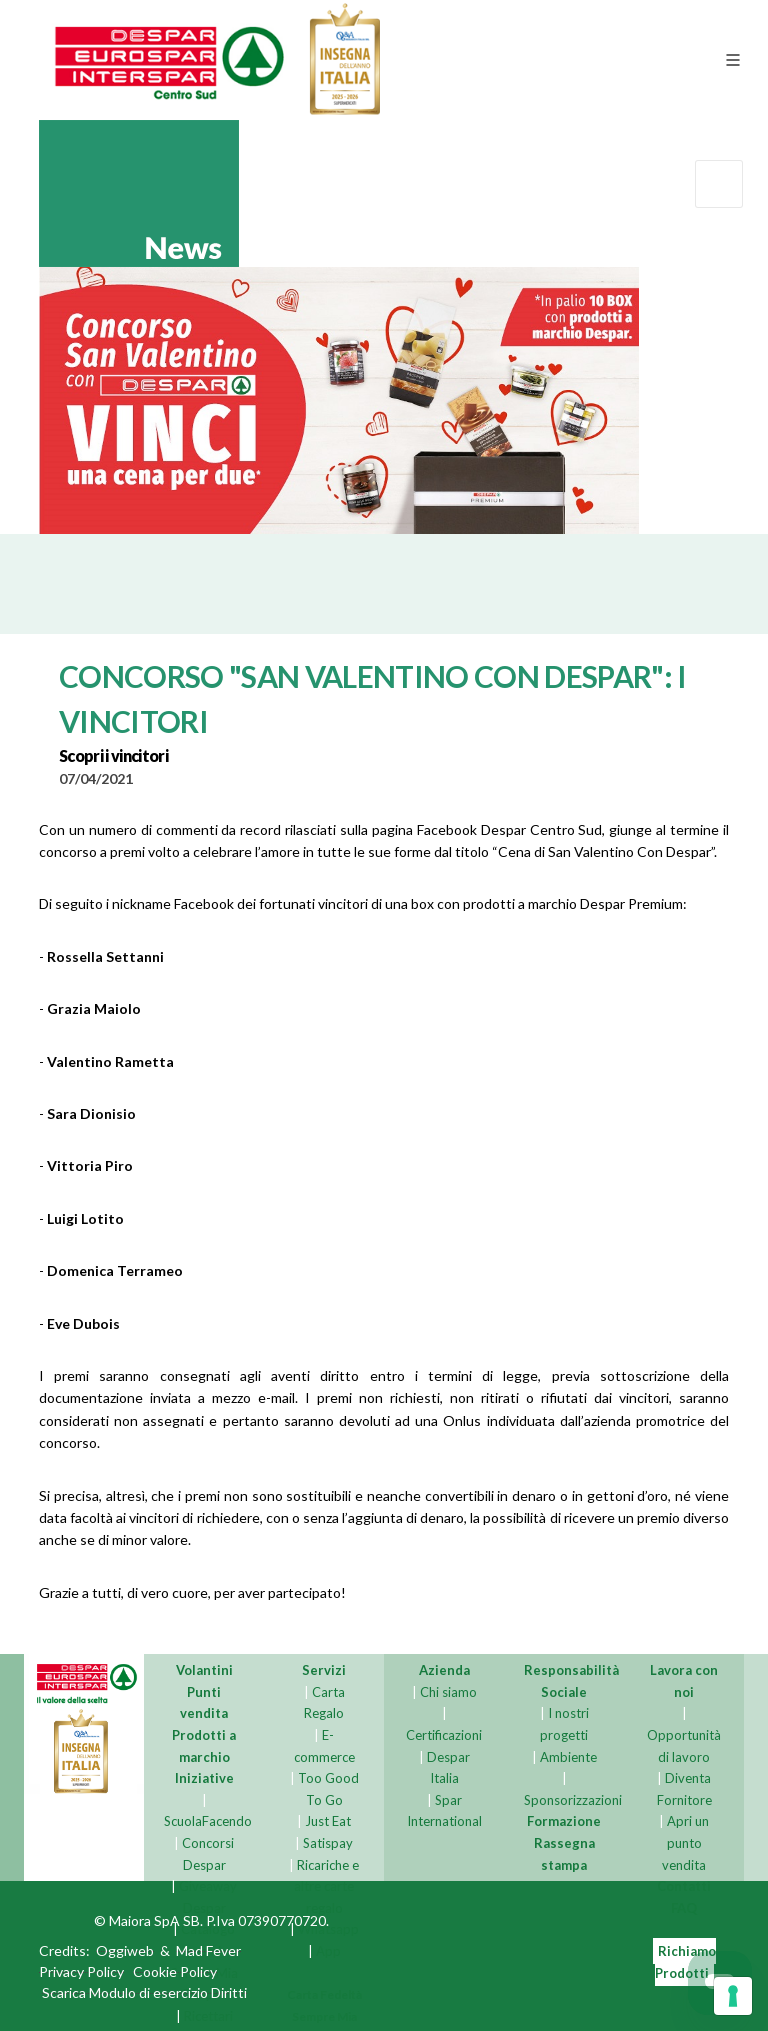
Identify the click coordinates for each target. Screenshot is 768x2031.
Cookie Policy (175, 1972)
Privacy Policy (81, 1972)
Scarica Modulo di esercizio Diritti (144, 1993)
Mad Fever (208, 1951)
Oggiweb (125, 1951)
